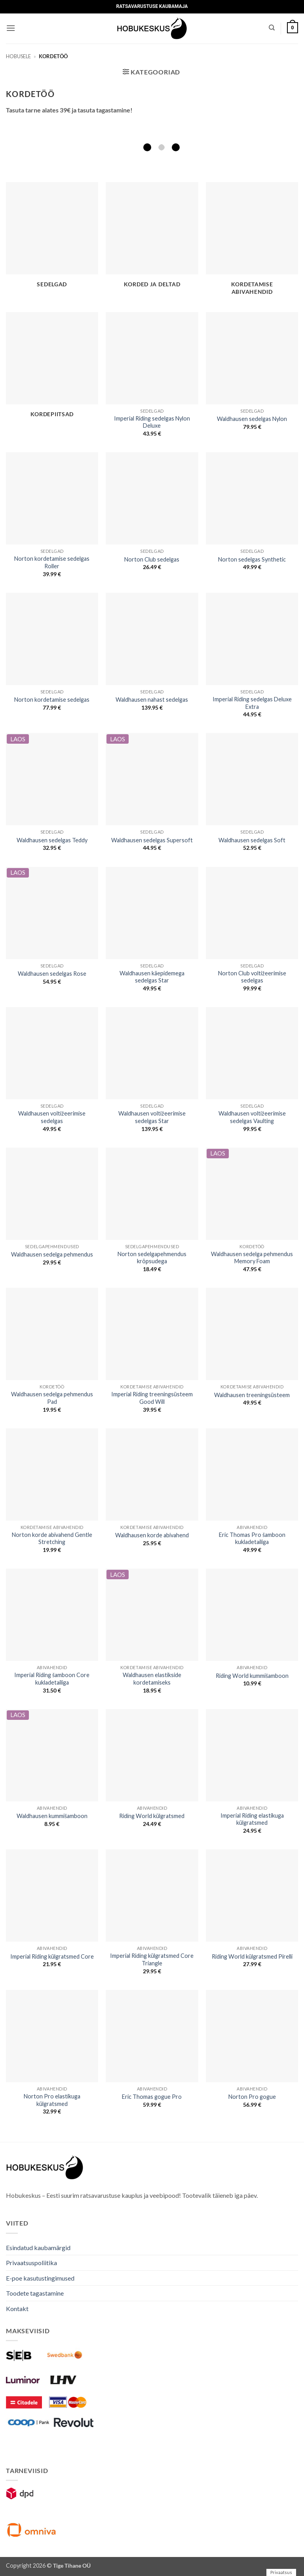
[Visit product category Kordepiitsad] (52, 369)
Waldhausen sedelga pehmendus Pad (52, 1398)
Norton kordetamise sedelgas (51, 699)
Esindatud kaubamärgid (38, 2247)
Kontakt (17, 2308)
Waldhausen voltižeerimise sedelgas (52, 1117)
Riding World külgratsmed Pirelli (252, 1956)
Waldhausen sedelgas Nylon (252, 418)
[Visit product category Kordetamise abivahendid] (252, 243)
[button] (10, 28)
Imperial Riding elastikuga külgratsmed (252, 1819)
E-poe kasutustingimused (40, 2278)
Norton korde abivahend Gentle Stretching (52, 1538)
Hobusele (18, 56)
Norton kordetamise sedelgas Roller (51, 562)
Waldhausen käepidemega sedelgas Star (152, 977)
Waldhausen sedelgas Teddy (52, 840)
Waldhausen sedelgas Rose (52, 973)
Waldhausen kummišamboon (52, 1816)
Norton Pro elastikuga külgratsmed (52, 2100)
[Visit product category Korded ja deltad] (152, 239)
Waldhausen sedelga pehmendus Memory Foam (252, 1258)
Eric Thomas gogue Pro (152, 2096)
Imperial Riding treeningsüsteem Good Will (152, 1398)
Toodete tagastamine (35, 2293)
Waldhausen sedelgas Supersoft (152, 840)
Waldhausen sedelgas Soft (251, 840)
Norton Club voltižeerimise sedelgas (252, 977)
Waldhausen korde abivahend (152, 1535)
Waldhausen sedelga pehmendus (52, 1254)
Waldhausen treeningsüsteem (252, 1395)
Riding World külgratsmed (151, 1816)
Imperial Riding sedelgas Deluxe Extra (252, 703)
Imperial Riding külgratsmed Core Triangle (152, 1959)
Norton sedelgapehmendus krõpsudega (152, 1258)
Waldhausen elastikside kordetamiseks (152, 1679)
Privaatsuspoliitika (31, 2262)
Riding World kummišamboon (252, 1675)
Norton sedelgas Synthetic (252, 559)
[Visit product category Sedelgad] (52, 239)
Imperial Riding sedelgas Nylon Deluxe (152, 422)
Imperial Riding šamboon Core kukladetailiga (51, 1679)
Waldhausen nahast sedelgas (152, 699)
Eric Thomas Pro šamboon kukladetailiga (252, 1538)
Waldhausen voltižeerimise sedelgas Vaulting (252, 1117)
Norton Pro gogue (252, 2096)
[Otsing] (272, 27)
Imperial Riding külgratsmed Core (52, 1956)
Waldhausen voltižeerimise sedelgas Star (152, 1117)
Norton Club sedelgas (151, 559)
